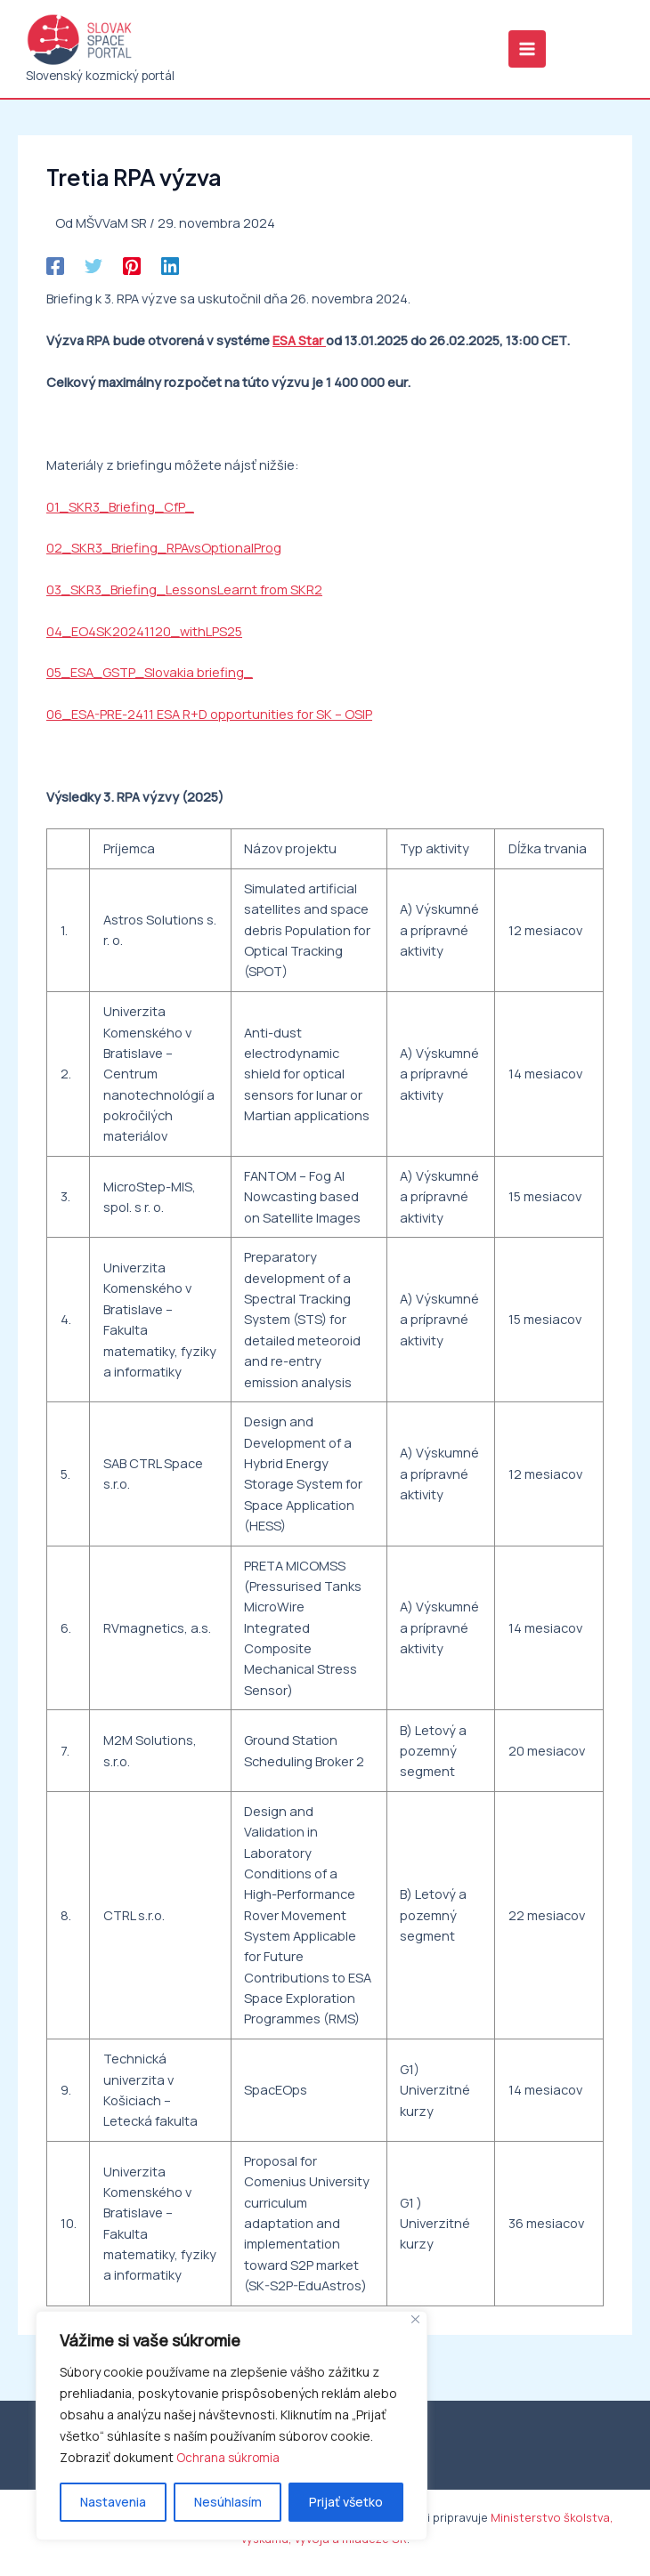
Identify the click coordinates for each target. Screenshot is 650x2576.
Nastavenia (113, 2501)
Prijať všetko (346, 2501)
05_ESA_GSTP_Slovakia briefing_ (149, 676)
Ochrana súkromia (228, 2457)
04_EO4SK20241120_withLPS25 (144, 635)
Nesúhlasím (228, 2501)
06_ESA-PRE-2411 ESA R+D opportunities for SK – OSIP (209, 718)
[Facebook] (55, 269)
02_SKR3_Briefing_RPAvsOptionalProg (163, 552)
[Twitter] (93, 269)
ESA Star (299, 344)
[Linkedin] (170, 269)
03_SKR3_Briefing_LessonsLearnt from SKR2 (184, 593)
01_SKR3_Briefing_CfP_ (120, 511)
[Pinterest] (132, 269)
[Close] (415, 2319)
